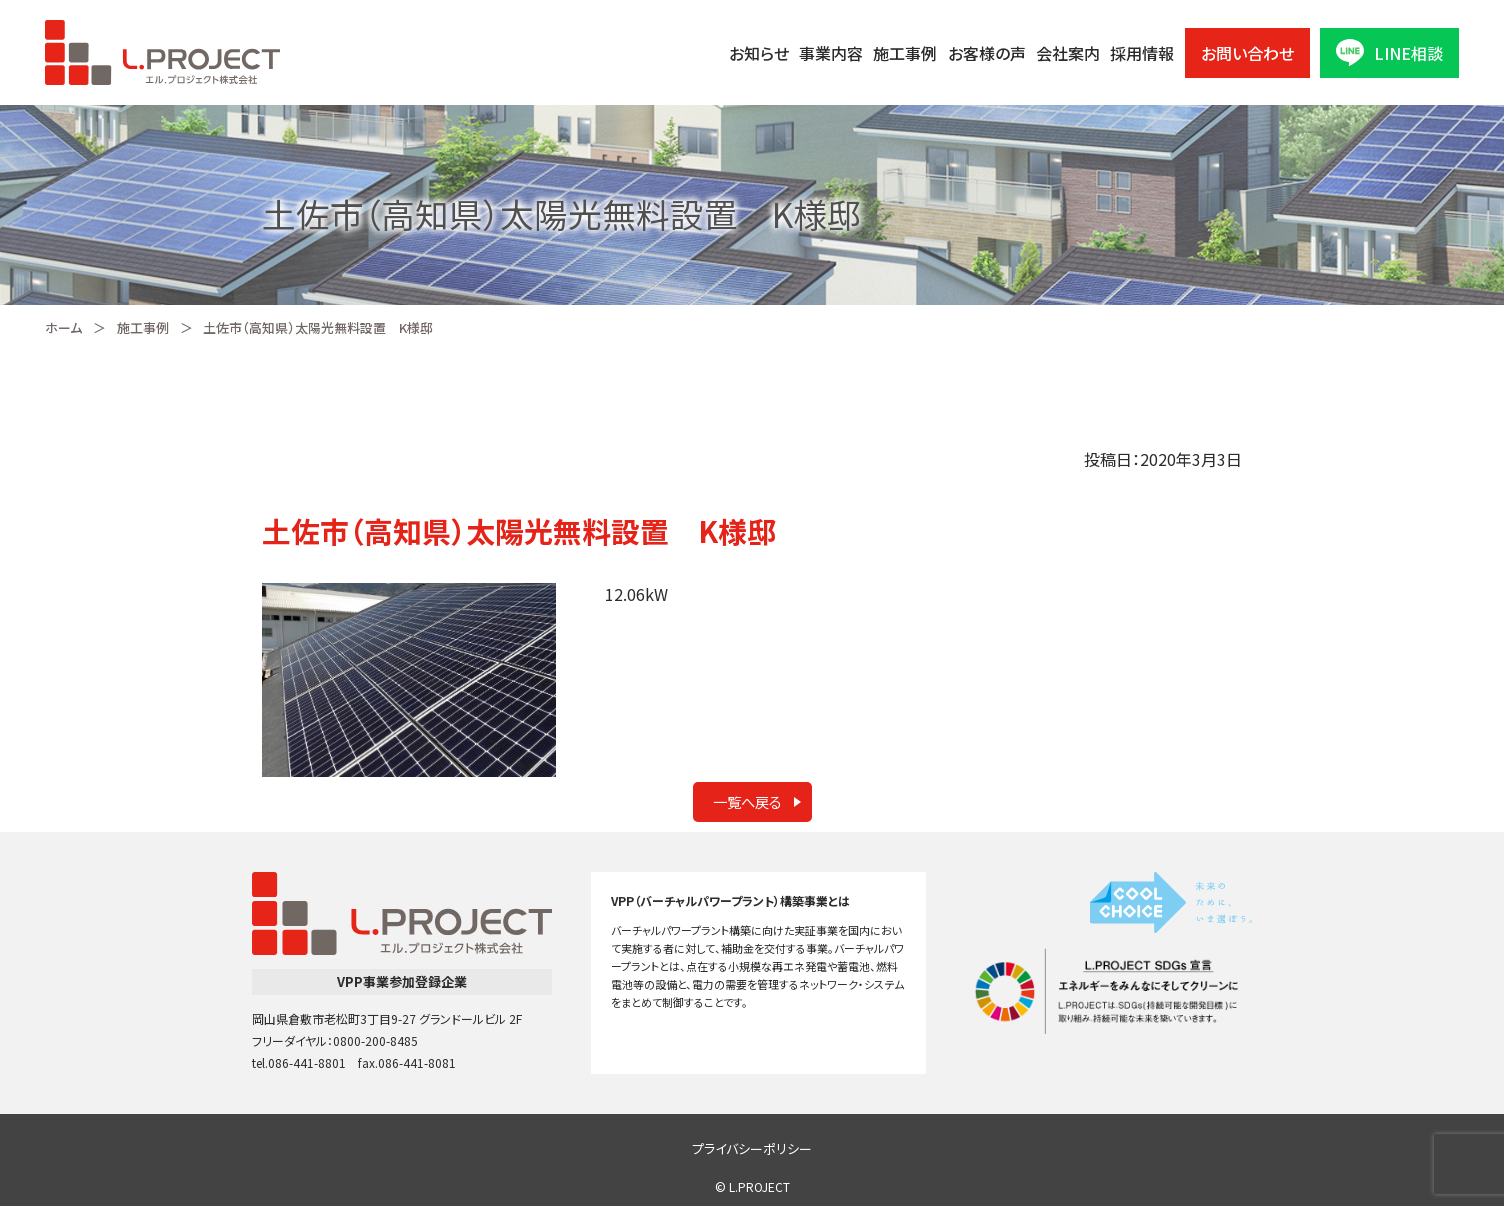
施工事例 (905, 53)
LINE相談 (1389, 52)
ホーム (63, 327)
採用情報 (1142, 53)
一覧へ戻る (742, 803)
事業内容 (831, 53)
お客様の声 (987, 53)
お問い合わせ (1247, 53)
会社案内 (1068, 53)
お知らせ (759, 53)
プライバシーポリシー (752, 1150)
